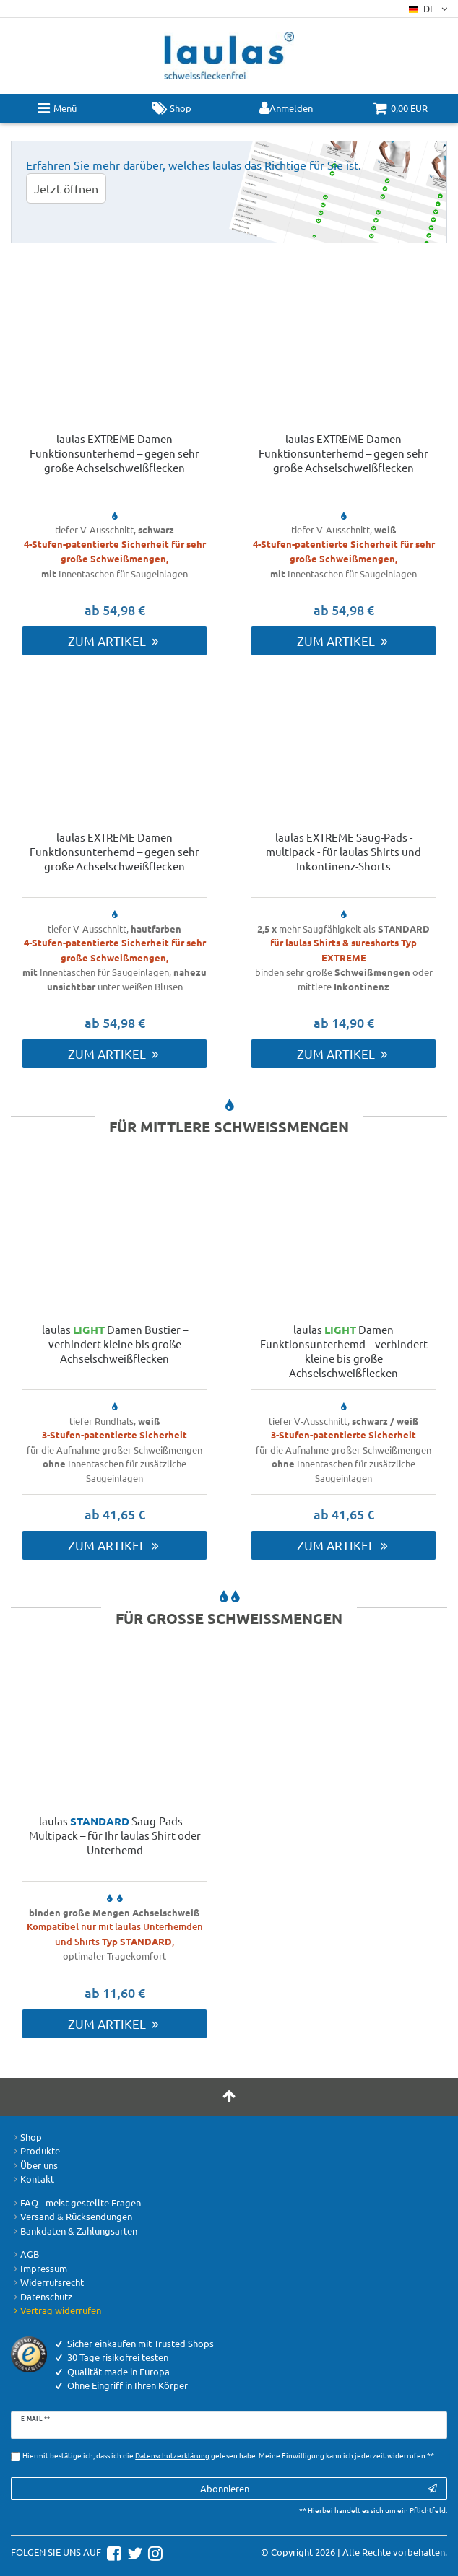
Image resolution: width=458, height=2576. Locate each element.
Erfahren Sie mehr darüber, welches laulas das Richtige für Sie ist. (193, 164)
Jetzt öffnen (66, 188)
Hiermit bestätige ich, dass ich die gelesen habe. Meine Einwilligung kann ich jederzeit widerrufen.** (228, 2455)
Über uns (34, 2165)
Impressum (39, 2268)
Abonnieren (319, 2488)
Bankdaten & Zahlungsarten (74, 2231)
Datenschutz (41, 2296)
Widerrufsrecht (47, 2282)
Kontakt (32, 2179)
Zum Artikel (114, 640)
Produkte (35, 2151)
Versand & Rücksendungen (71, 2216)
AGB (25, 2254)
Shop (26, 2137)
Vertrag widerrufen (56, 2310)
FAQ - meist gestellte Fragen (76, 2203)
